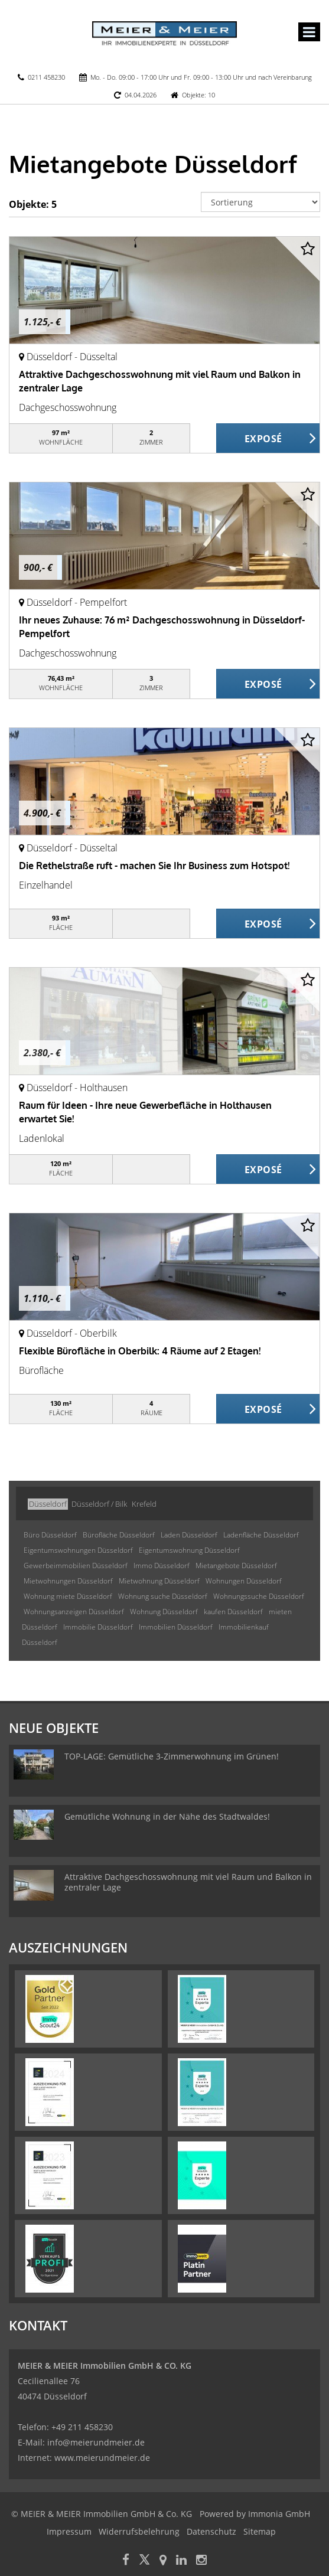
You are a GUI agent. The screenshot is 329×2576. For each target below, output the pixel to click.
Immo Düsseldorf (161, 1565)
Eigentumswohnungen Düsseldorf (78, 1550)
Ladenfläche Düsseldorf (261, 1535)
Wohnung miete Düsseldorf (68, 1596)
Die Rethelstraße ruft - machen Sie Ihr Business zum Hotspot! (154, 865)
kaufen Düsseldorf (233, 1612)
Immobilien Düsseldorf (176, 1627)
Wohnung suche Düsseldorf (162, 1596)
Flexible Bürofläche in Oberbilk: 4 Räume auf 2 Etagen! (139, 1351)
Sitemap (259, 2531)
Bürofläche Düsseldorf (119, 1535)
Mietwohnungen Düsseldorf (68, 1581)
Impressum (69, 2531)
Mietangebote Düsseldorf (236, 1565)
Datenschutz (211, 2531)
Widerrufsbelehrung (139, 2531)
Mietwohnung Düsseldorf (159, 1581)
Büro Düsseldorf (50, 1535)
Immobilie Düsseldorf (98, 1627)
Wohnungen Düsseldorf (244, 1581)
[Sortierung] (260, 202)
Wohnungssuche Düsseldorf (258, 1596)
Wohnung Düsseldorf (164, 1612)
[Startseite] (164, 33)
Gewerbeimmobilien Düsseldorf (76, 1565)
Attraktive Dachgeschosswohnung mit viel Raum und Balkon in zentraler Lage (188, 1882)
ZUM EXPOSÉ (268, 438)
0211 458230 (46, 77)
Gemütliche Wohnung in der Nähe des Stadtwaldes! (167, 1816)
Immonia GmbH (279, 2513)
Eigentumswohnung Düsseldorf (189, 1550)
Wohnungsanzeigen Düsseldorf (74, 1612)
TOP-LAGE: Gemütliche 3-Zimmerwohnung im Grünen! (171, 1756)
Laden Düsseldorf (189, 1535)
